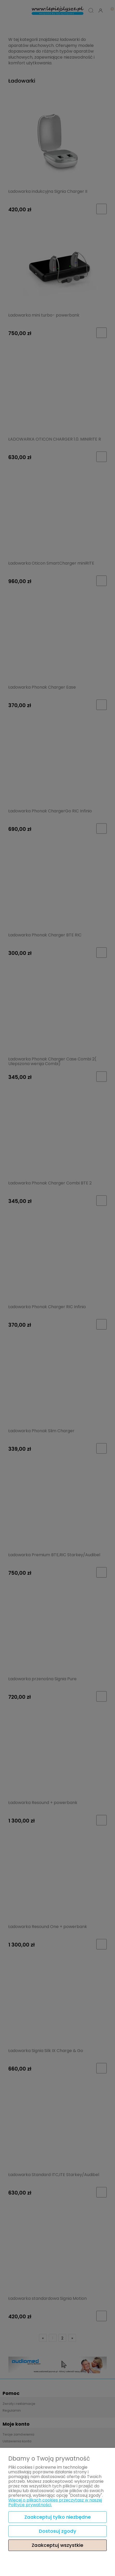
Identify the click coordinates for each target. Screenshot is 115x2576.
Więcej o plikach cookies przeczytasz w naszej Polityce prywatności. (55, 2502)
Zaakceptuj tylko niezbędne (57, 2517)
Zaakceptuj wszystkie (57, 2545)
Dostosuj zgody (57, 2531)
